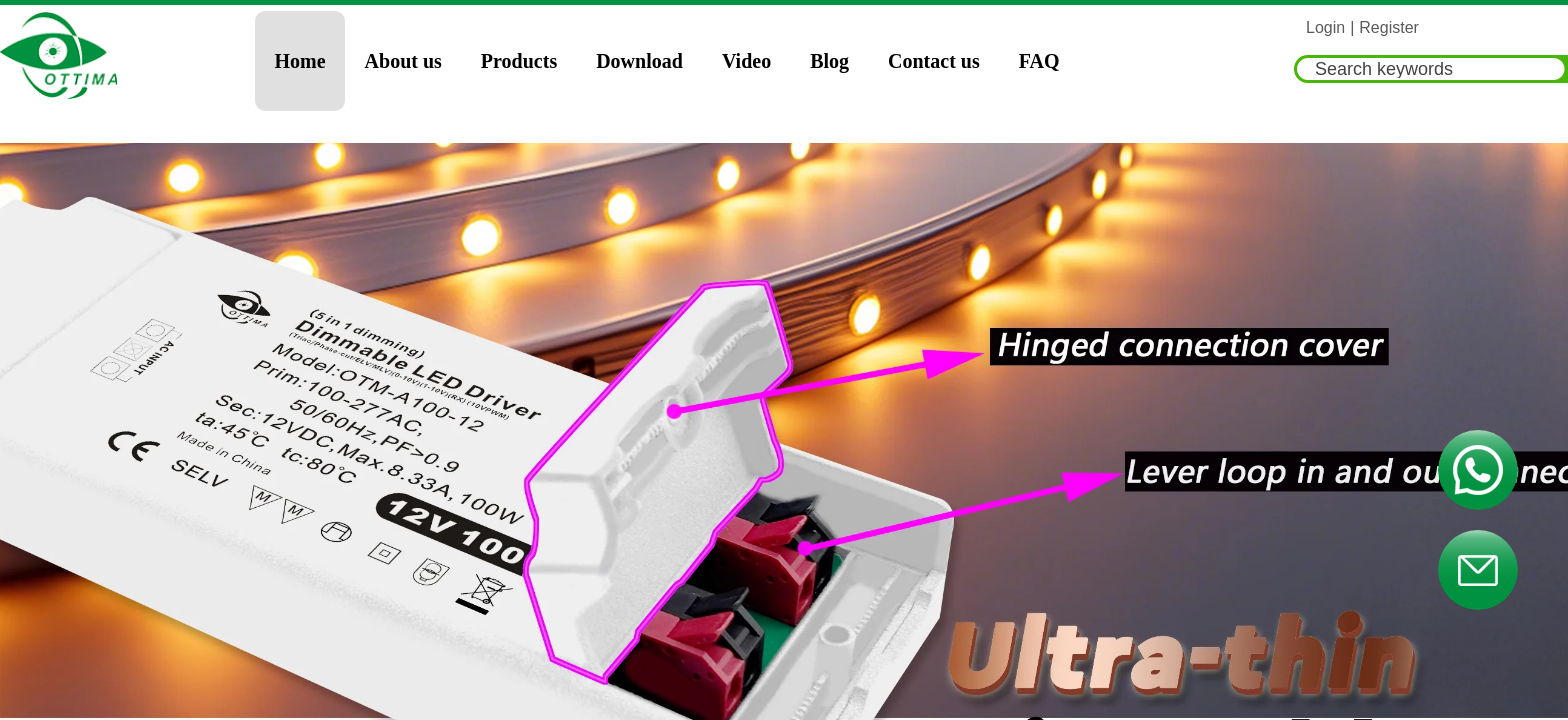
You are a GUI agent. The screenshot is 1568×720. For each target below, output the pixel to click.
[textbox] (1431, 69)
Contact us (934, 61)
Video (746, 61)
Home (300, 61)
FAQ (1039, 61)
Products (519, 61)
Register (1389, 27)
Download (639, 61)
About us (403, 61)
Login (1325, 27)
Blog (829, 61)
